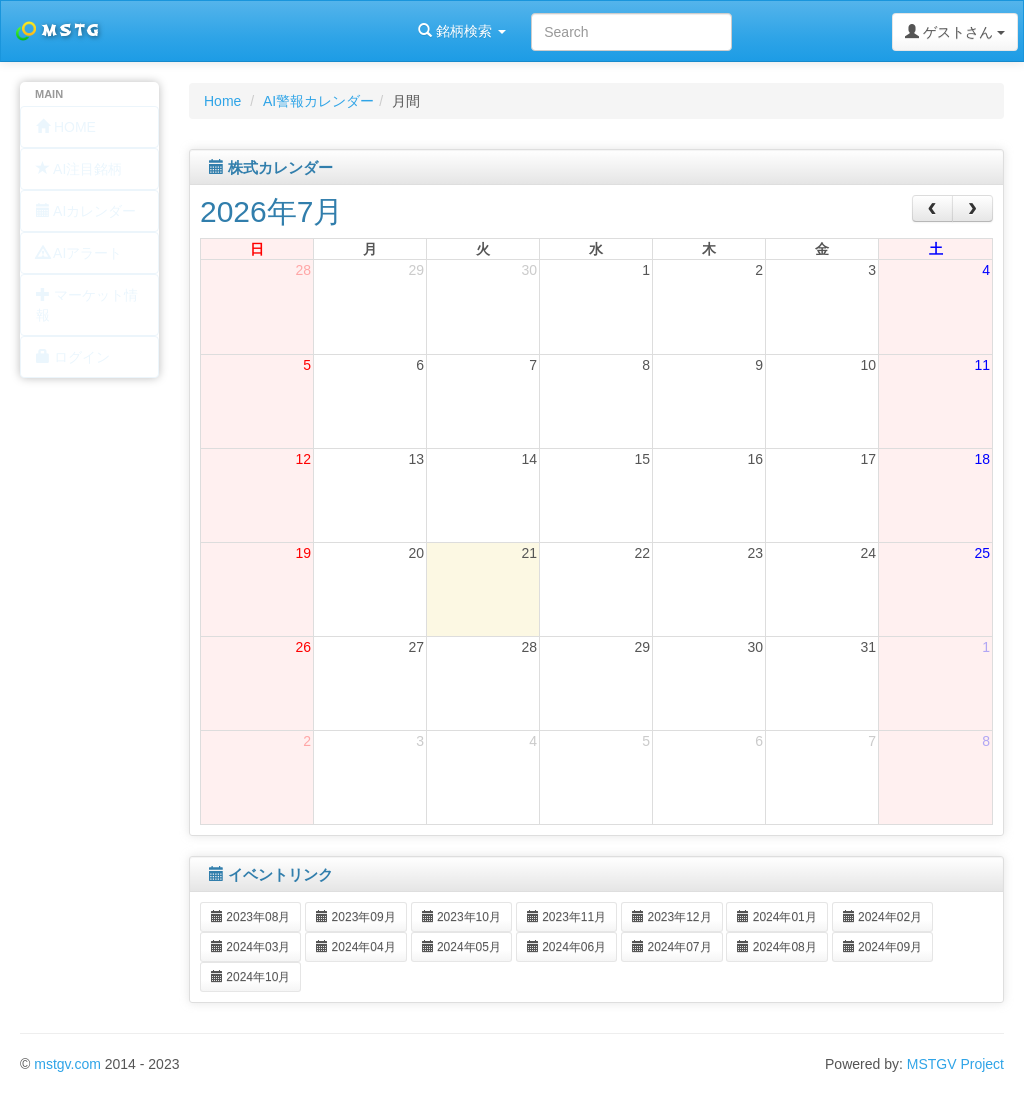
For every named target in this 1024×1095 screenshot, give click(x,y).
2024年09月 (882, 947)
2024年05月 (461, 947)
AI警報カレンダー (318, 101)
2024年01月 (776, 917)
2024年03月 (250, 947)
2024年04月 (355, 947)
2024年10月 (250, 977)
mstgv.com (67, 1064)
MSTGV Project (955, 1064)
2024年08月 (776, 947)
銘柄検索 (258, 31)
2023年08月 (250, 917)
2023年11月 (566, 917)
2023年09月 (355, 917)
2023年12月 (671, 917)
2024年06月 (566, 947)
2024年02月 (882, 917)
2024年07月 (671, 947)
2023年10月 (461, 917)
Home (222, 101)
